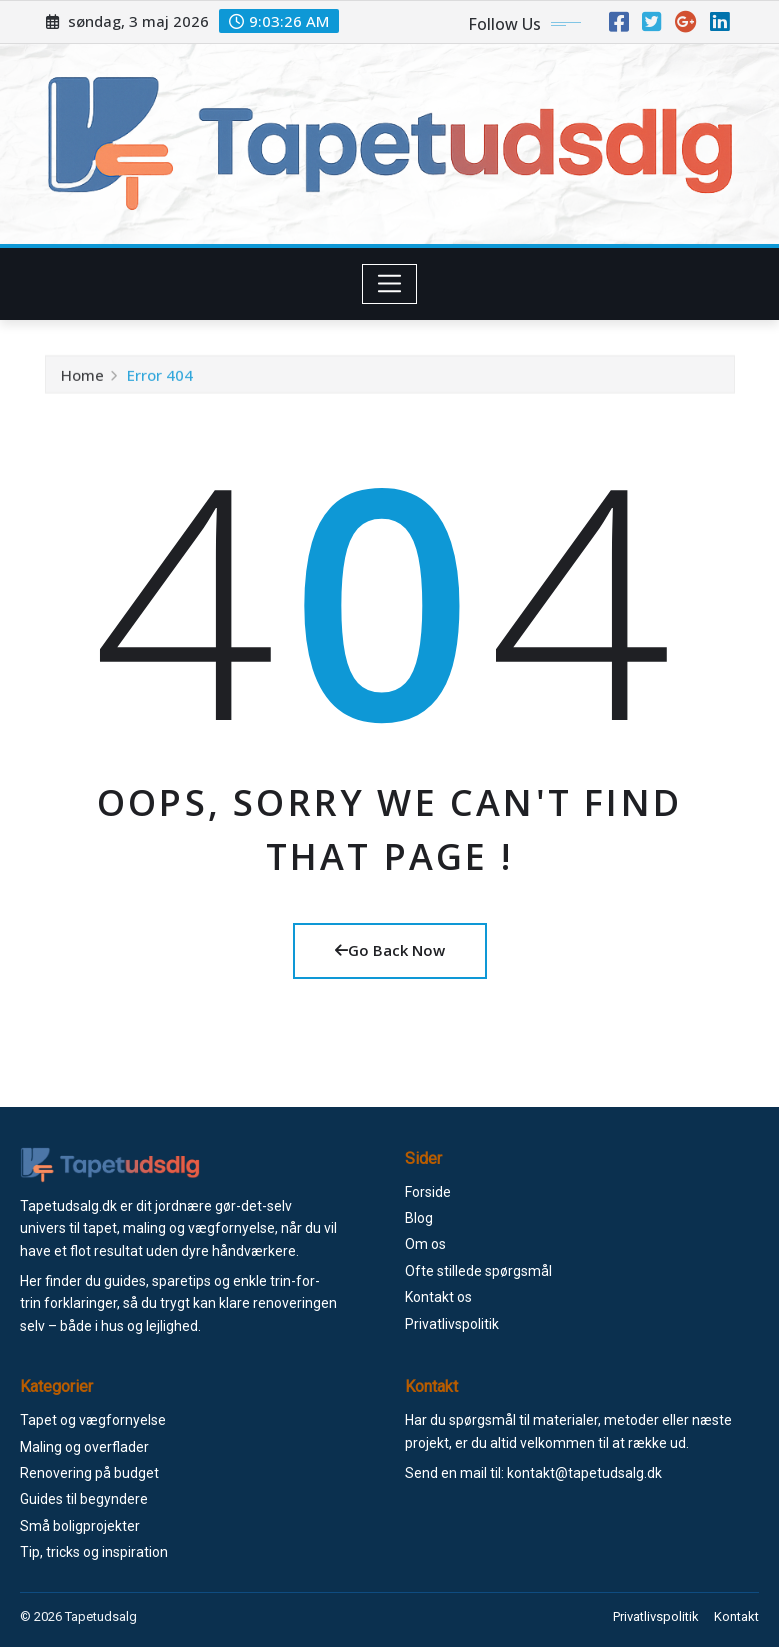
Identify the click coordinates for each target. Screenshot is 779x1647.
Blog (419, 1218)
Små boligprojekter (80, 1526)
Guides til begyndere (84, 1499)
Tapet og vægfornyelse (93, 1420)
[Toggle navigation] (389, 284)
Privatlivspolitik (452, 1324)
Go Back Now (390, 950)
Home (82, 381)
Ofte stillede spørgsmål (478, 1271)
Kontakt (736, 1616)
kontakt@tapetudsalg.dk (584, 1473)
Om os (425, 1244)
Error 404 (160, 381)
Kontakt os (438, 1297)
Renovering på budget (89, 1473)
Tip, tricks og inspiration (94, 1552)
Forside (428, 1192)
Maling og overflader (84, 1447)
